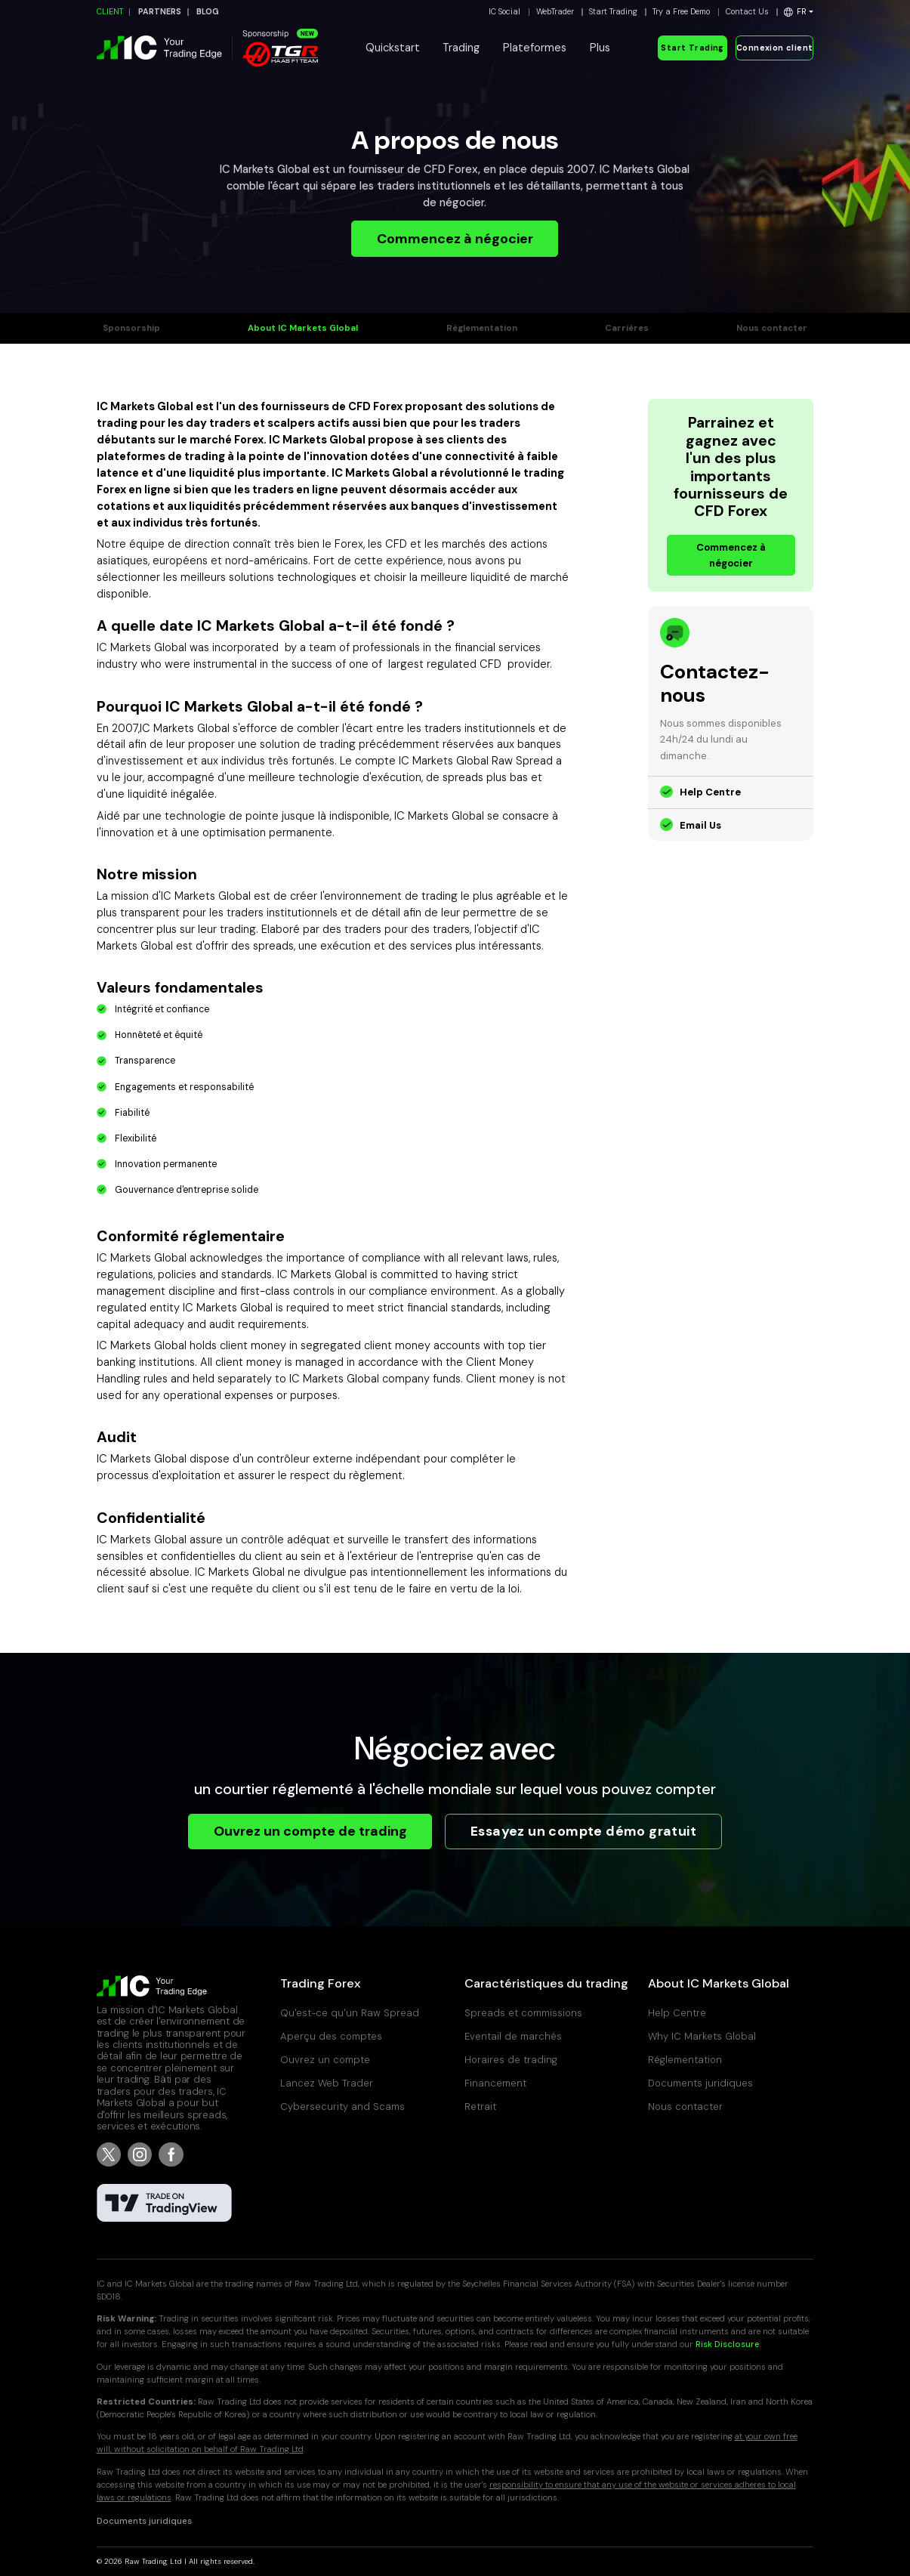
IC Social (504, 12)
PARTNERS (159, 12)
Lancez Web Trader (326, 2083)
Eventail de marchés (513, 2036)
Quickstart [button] (393, 47)
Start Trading (613, 12)
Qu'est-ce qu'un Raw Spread (351, 2012)
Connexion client (774, 48)
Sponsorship (131, 328)
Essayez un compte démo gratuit (583, 1831)
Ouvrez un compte (325, 2059)
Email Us (700, 825)
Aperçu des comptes (331, 2036)
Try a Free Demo (681, 12)
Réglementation (481, 328)
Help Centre (710, 792)
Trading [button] (461, 47)
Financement (495, 2083)
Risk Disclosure (728, 2344)
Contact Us (747, 12)
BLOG (207, 12)
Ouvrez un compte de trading (310, 1831)
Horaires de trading (510, 2059)
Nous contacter (771, 328)
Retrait (480, 2106)
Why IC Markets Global (702, 2036)
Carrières (627, 328)
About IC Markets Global (303, 328)
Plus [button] (600, 47)
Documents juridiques (700, 2083)
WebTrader (555, 12)
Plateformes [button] (534, 47)
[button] (799, 11)
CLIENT (110, 12)
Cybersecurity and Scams (342, 2106)
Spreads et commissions (523, 2012)
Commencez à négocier (455, 239)
